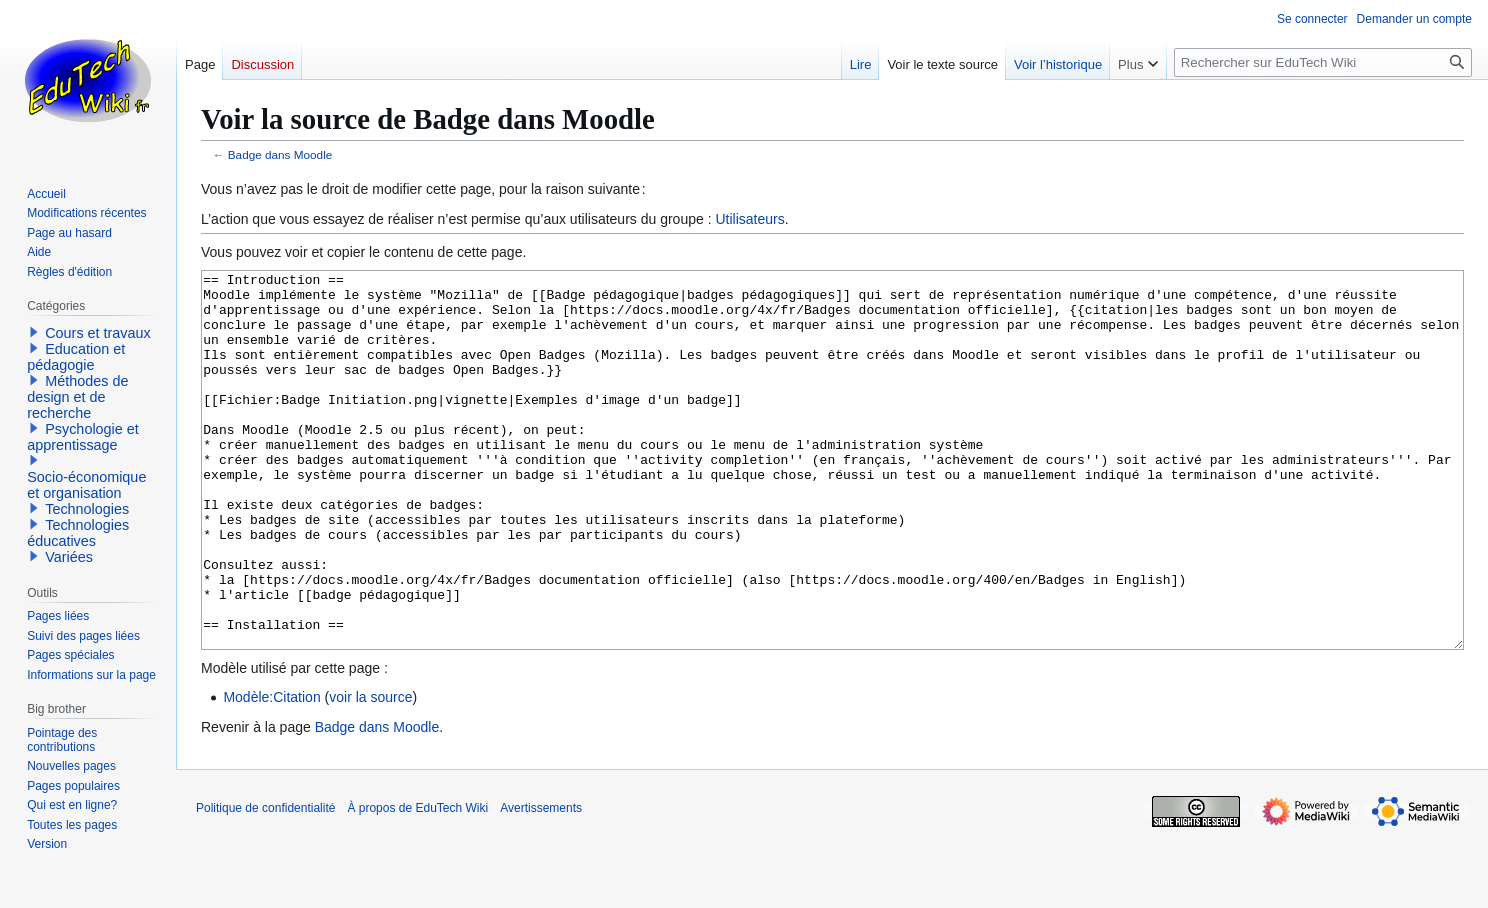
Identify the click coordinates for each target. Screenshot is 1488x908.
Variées (69, 557)
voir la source (370, 772)
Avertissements (541, 883)
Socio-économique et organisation (86, 485)
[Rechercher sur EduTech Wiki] (1323, 62)
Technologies (87, 509)
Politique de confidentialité (265, 883)
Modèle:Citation (271, 772)
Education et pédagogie (76, 357)
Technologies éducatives (78, 533)
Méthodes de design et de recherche (77, 397)
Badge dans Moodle (280, 154)
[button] (34, 332)
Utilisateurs (749, 219)
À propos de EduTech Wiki (417, 883)
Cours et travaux (98, 333)
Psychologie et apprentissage (83, 437)
